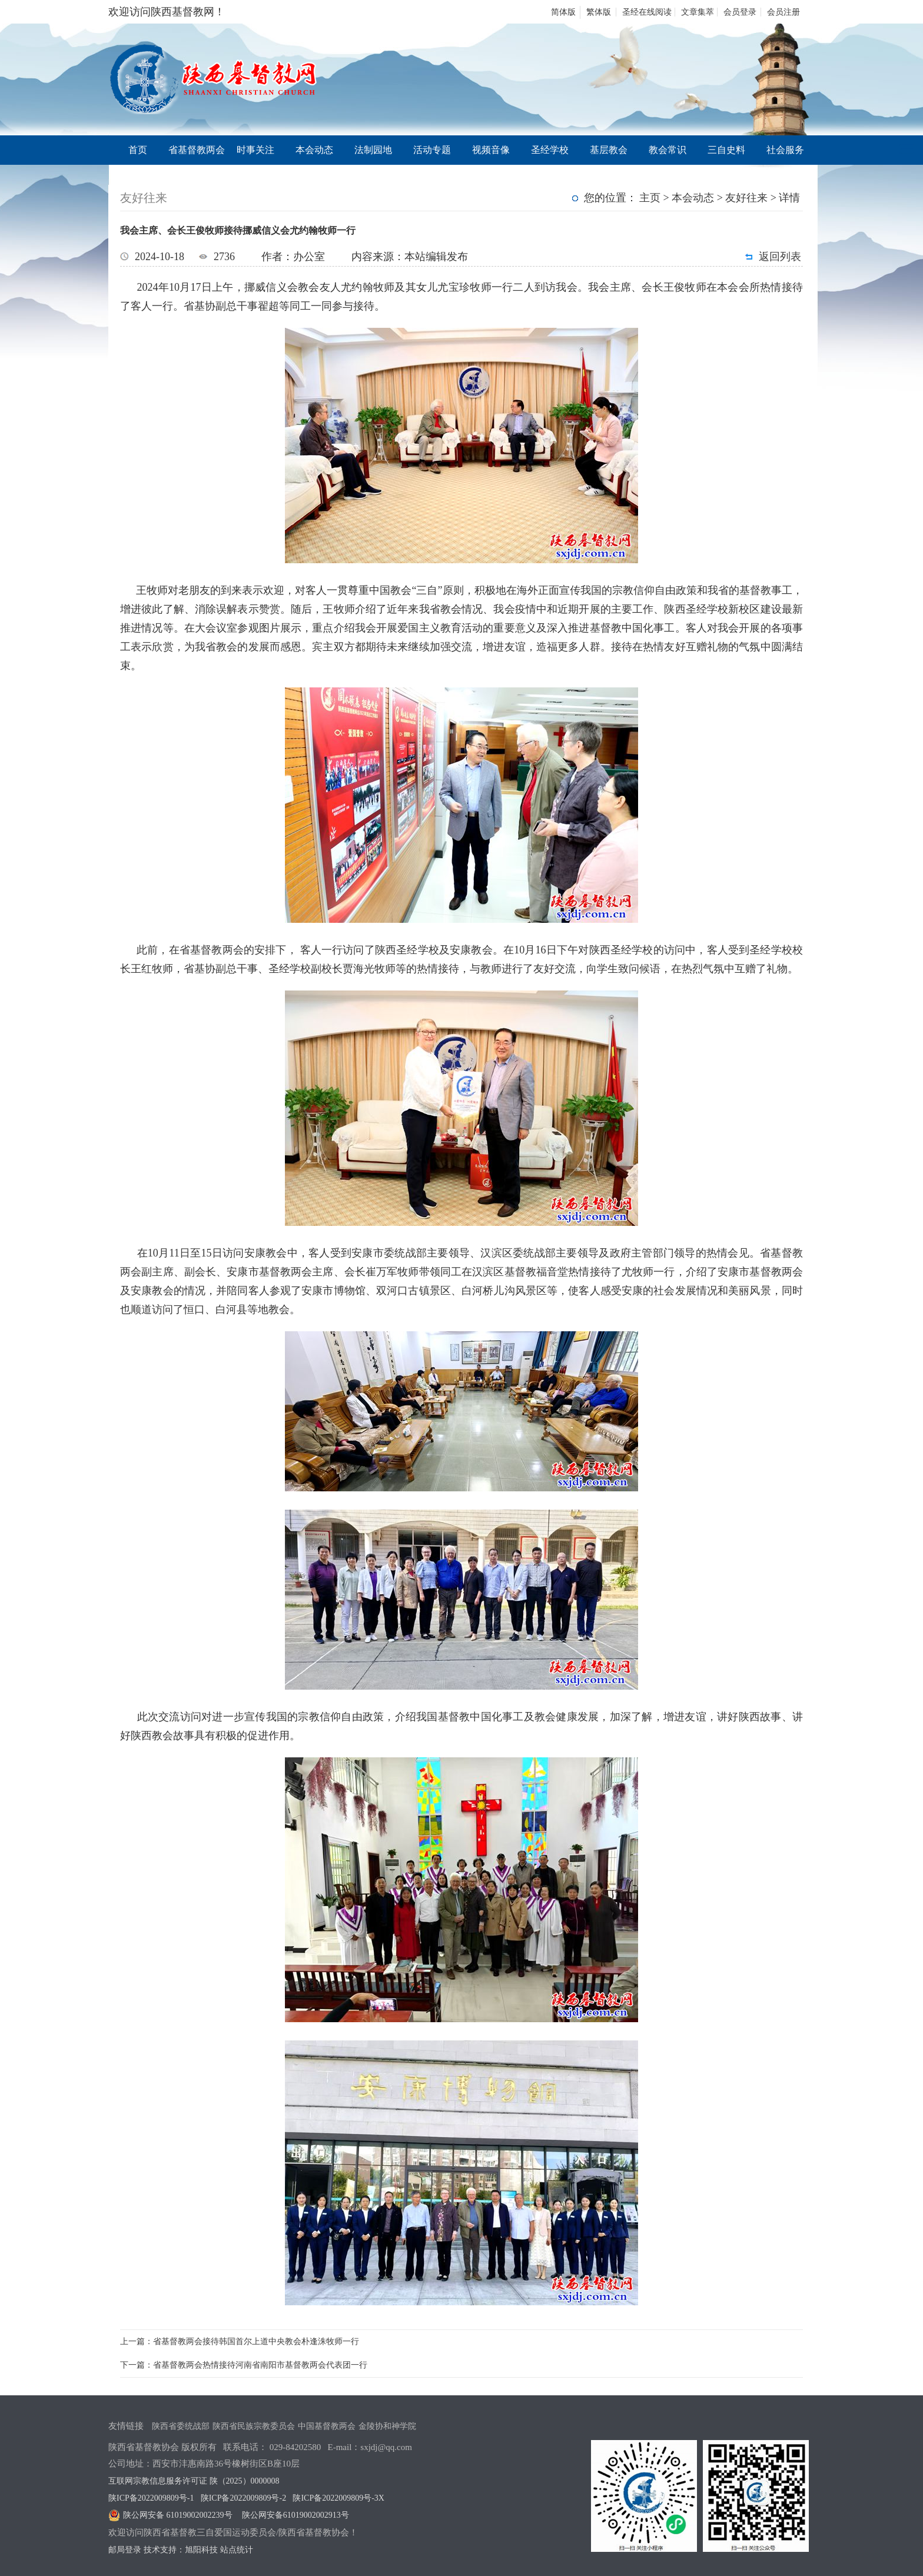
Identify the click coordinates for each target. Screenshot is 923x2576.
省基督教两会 (196, 150)
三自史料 (726, 150)
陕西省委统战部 (181, 2426)
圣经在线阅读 (647, 12)
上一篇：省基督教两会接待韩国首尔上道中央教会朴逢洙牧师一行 (239, 2341)
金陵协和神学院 (387, 2426)
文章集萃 (697, 12)
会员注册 (783, 12)
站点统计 (236, 2549)
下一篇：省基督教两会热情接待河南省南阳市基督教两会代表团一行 (243, 2365)
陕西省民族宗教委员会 (254, 2426)
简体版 (563, 12)
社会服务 (785, 150)
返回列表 (780, 256)
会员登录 (739, 12)
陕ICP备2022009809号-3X (338, 2498)
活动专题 (432, 150)
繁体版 (598, 12)
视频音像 (491, 150)
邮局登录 (124, 2549)
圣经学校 (550, 150)
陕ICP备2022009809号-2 (243, 2498)
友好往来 (746, 198)
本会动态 (314, 150)
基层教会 (608, 150)
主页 (649, 198)
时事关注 (255, 150)
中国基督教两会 (327, 2426)
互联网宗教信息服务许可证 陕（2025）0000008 (194, 2481)
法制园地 (373, 150)
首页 (137, 150)
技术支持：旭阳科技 (181, 2549)
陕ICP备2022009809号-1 (151, 2498)
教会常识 (667, 150)
